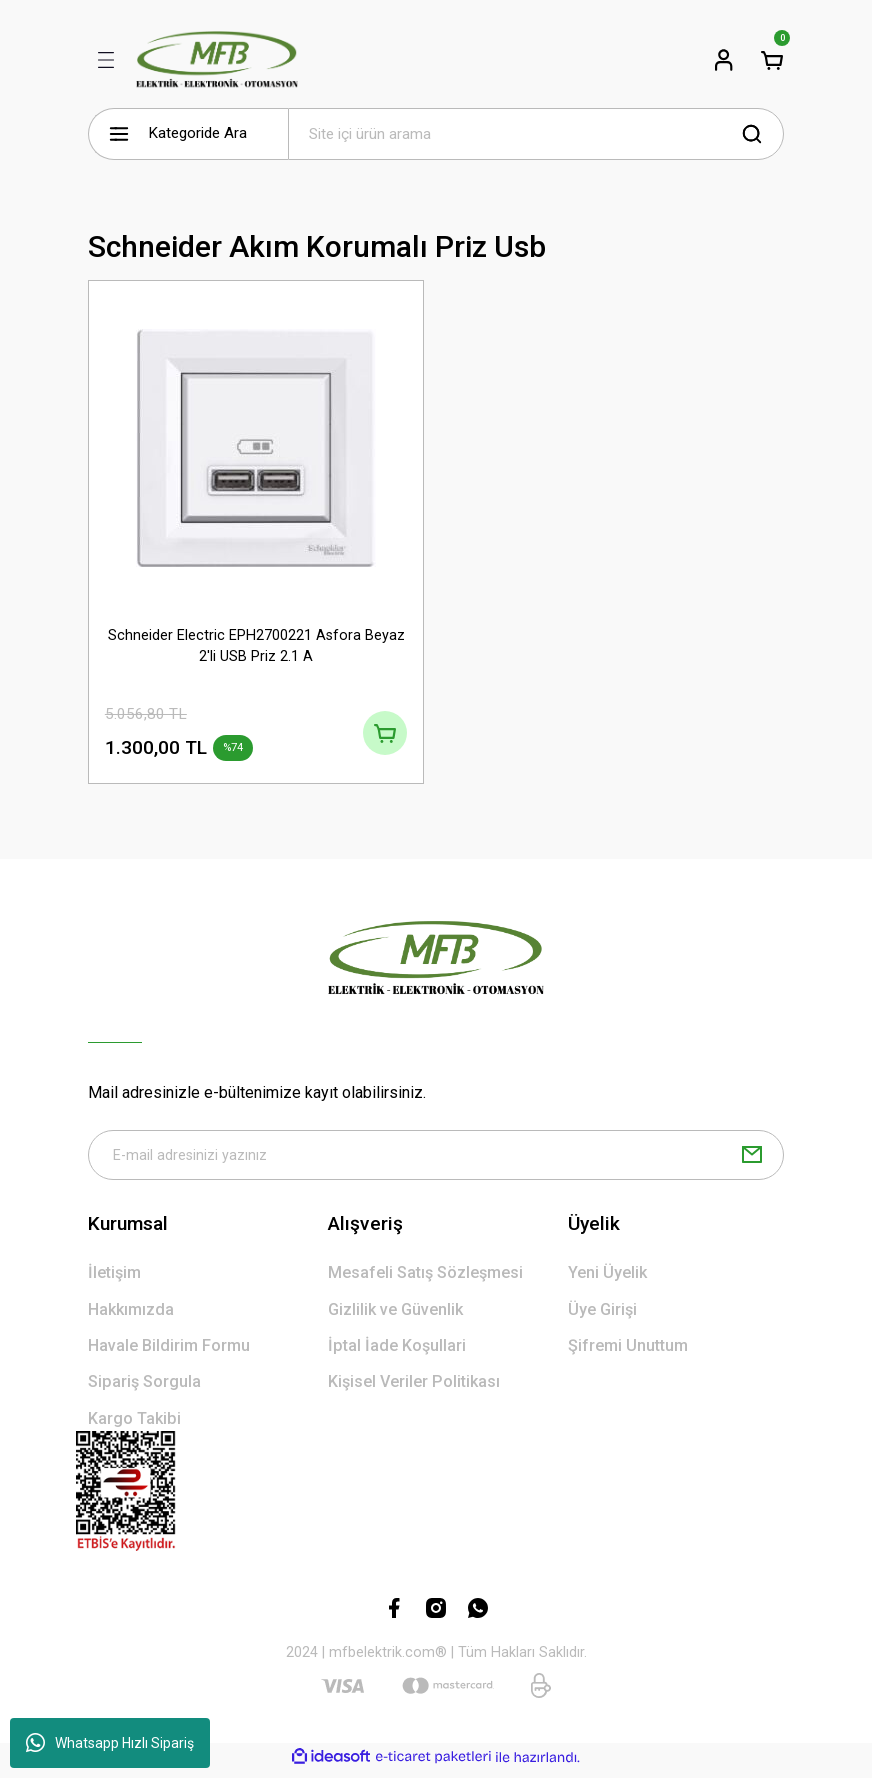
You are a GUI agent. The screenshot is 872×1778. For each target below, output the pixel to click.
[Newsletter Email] (436, 1161)
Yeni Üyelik (607, 1279)
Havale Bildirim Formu (169, 1352)
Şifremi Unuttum (628, 1352)
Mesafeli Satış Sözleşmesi (425, 1279)
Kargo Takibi (134, 1425)
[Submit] (752, 1161)
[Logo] (217, 60)
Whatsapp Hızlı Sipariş (110, 1743)
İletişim (114, 1279)
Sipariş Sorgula (144, 1388)
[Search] (536, 134)
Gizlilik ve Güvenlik (395, 1316)
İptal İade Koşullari (397, 1352)
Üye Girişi (602, 1316)
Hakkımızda (131, 1316)
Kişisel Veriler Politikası (414, 1388)
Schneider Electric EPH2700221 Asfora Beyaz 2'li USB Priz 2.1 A (256, 644)
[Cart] (772, 60)
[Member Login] (724, 60)
